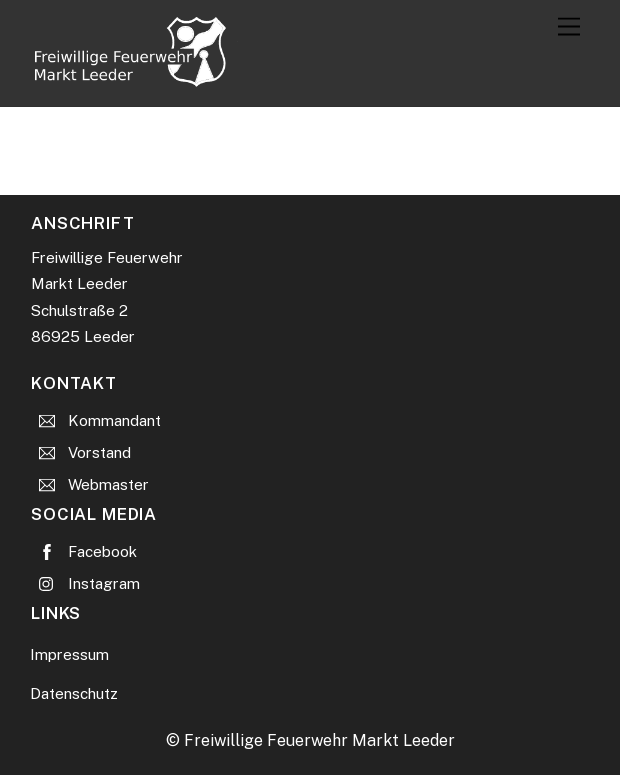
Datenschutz (74, 693)
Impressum (69, 654)
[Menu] (569, 27)
